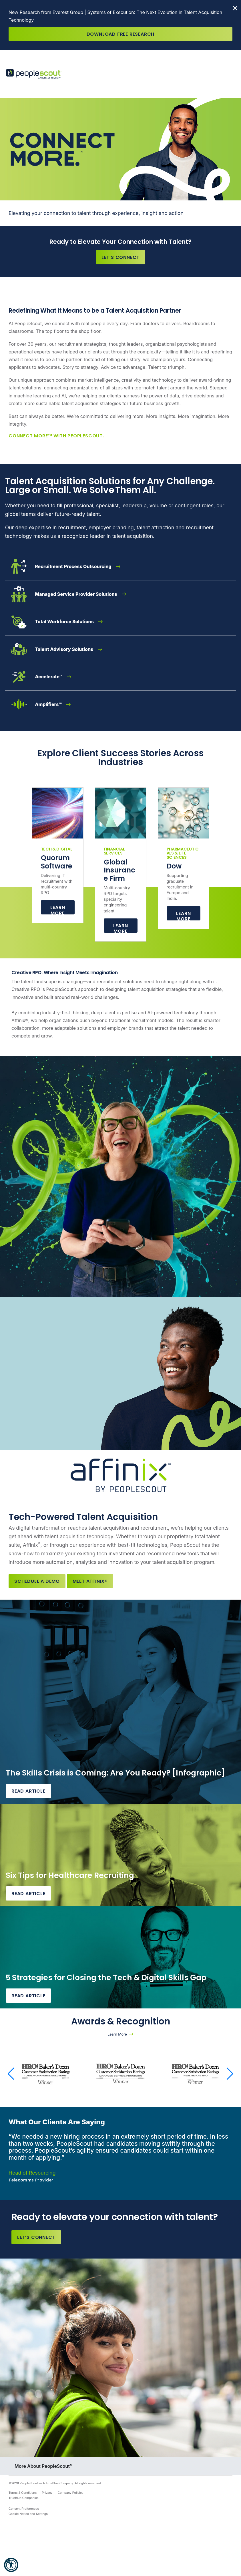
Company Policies (70, 2493)
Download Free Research (121, 34)
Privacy (47, 2493)
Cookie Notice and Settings (28, 2514)
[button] (11, 2565)
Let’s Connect (120, 257)
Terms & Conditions (23, 2493)
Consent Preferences (24, 2509)
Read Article (28, 1791)
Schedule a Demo (37, 1581)
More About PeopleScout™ (44, 2466)
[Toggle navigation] (232, 74)
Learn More (57, 909)
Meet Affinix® (90, 1581)
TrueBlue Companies (24, 2498)
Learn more (120, 927)
